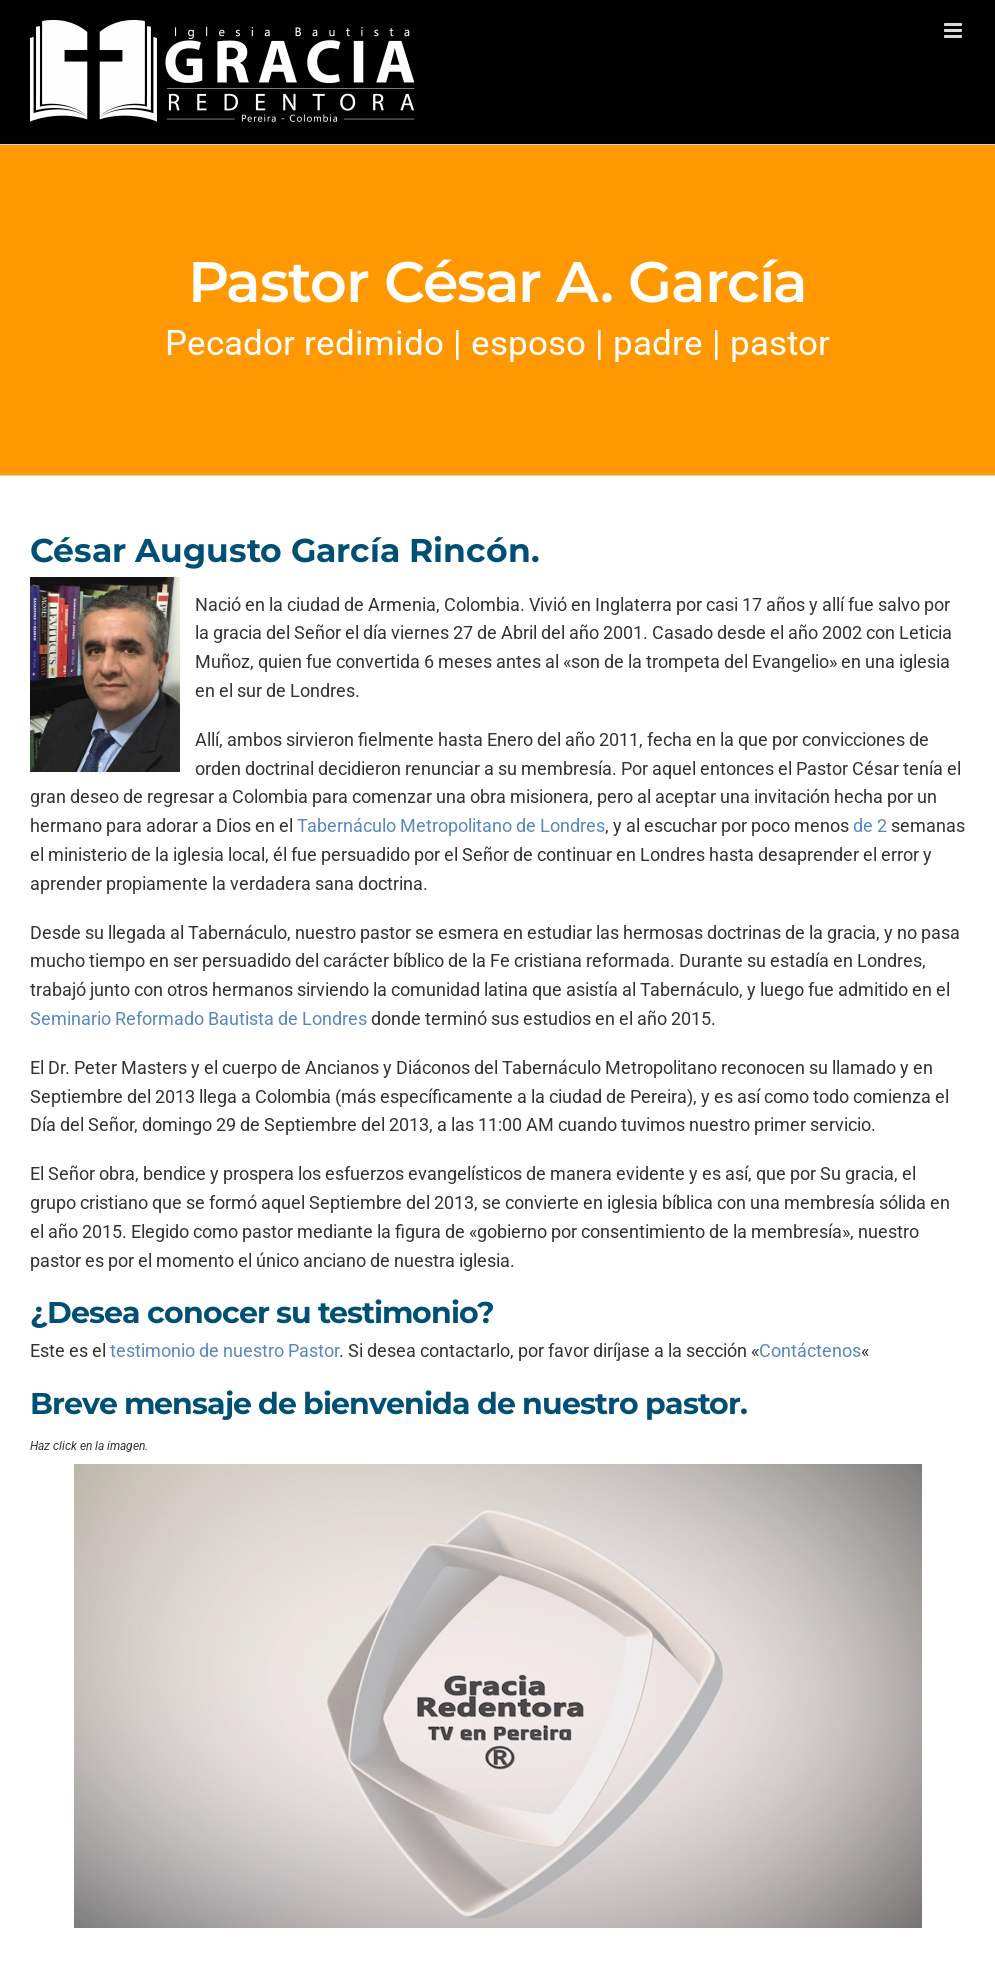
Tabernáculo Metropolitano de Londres (451, 825)
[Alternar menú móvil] (954, 30)
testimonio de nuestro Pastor (224, 1350)
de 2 (870, 825)
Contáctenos (810, 1350)
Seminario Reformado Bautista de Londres (200, 1018)
